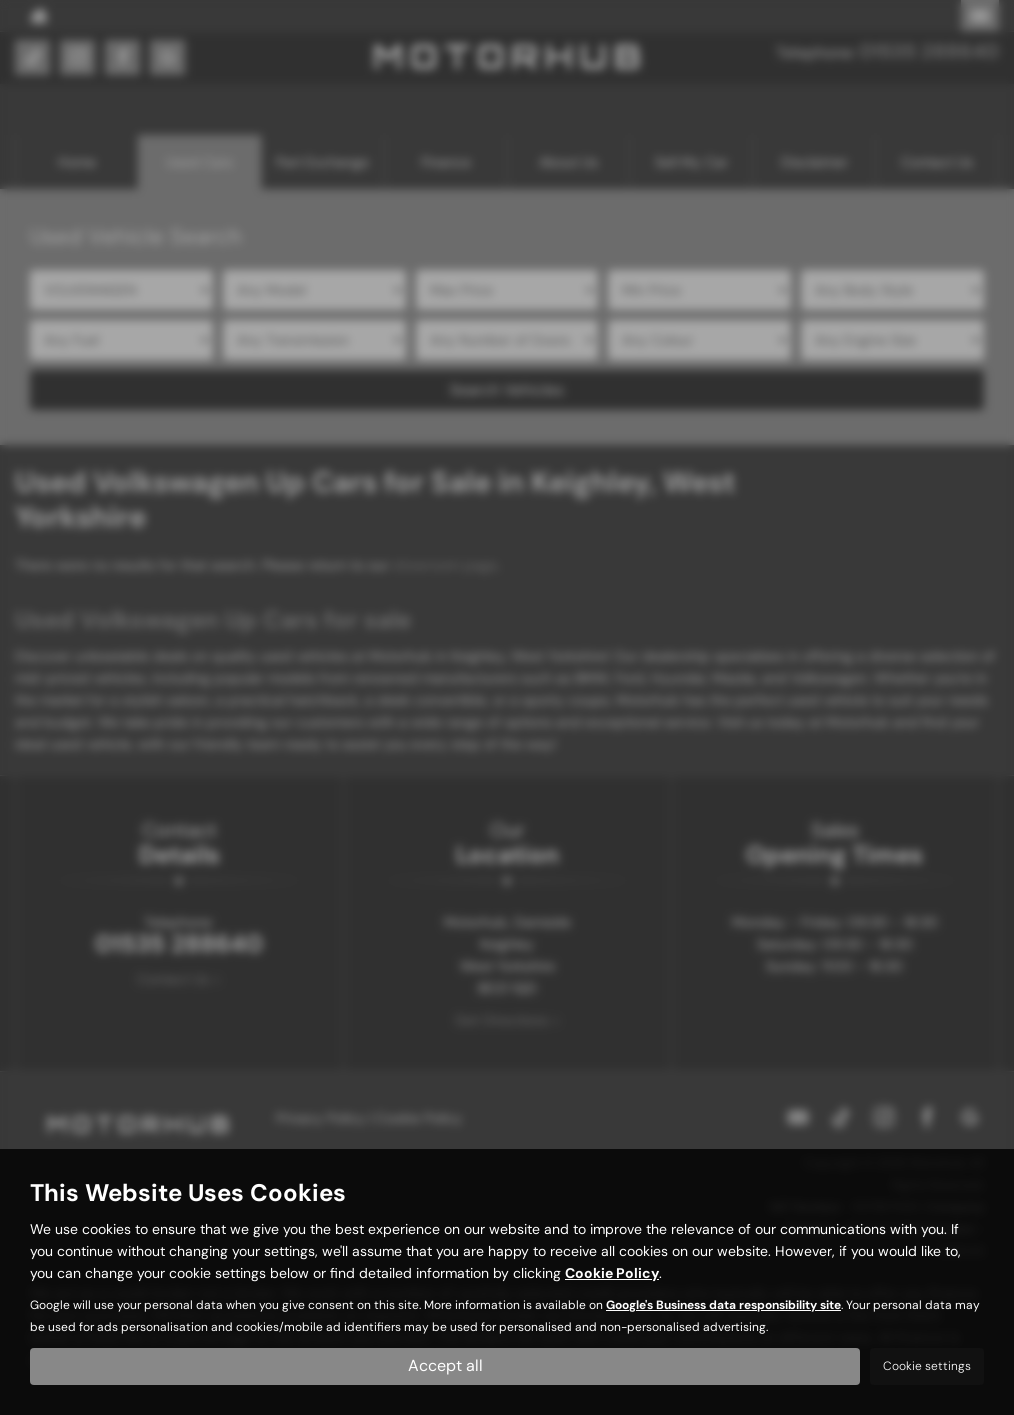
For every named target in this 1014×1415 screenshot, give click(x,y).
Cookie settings (927, 1366)
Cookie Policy (612, 1273)
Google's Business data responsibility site (723, 1305)
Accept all (445, 1365)
